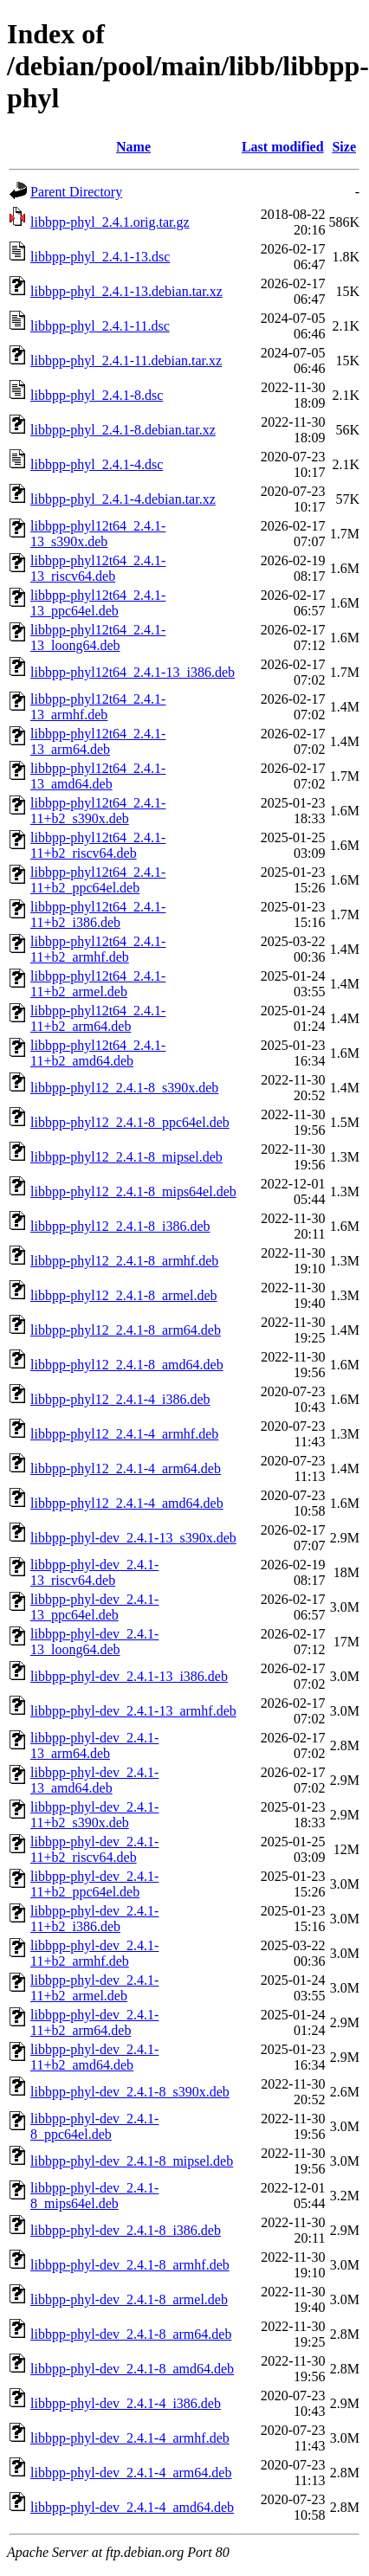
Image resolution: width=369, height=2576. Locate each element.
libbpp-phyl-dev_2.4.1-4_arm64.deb (130, 2472)
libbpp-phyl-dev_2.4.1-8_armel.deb (129, 2299)
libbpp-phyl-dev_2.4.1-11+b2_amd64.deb (94, 2057)
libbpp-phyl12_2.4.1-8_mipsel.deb (126, 1157)
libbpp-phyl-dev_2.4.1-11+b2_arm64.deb (94, 2022)
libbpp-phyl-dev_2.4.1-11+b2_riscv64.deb (94, 1849)
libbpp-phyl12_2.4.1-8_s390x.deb (124, 1087)
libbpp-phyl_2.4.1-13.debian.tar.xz (126, 291)
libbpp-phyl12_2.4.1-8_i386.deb (120, 1226)
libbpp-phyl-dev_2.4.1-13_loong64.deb (94, 1641)
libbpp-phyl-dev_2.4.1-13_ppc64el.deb (94, 1607)
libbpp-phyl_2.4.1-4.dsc (96, 464)
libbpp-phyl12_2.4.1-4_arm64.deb (125, 1468)
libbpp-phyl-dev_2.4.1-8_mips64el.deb (94, 2195)
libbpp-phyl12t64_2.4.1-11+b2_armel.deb (97, 984)
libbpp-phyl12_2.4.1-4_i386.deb (120, 1399)
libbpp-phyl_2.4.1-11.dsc (100, 326)
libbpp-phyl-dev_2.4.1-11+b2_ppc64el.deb (94, 1884)
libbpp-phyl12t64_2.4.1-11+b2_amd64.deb (97, 1053)
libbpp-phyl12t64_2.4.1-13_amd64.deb (97, 776)
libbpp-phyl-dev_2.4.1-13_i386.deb (129, 1676)
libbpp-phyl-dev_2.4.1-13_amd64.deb (94, 1780)
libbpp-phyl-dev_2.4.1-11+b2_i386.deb (94, 1918)
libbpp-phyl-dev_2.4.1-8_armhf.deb (130, 2264)
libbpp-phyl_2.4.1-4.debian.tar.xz (123, 499)
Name (133, 146)
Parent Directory (76, 191)
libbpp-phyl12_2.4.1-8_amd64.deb (126, 1364)
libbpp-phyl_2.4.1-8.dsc (96, 395)
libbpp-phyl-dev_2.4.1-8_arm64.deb (130, 2334)
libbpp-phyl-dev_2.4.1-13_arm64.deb (94, 1745)
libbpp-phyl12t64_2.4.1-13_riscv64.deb (97, 568)
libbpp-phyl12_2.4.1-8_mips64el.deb (133, 1191)
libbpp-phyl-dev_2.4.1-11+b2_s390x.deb (94, 1815)
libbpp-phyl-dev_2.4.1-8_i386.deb (125, 2230)
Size (344, 146)
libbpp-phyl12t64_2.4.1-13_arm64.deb (97, 741)
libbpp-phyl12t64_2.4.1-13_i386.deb (132, 672)
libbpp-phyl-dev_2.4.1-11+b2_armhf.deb (94, 1953)
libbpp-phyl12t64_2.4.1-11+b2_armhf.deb (97, 949)
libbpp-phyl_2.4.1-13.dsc (100, 256)
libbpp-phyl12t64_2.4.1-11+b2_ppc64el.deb (97, 880)
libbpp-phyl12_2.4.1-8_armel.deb (123, 1295)
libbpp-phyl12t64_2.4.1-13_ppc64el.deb (97, 603)
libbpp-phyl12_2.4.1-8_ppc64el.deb (130, 1122)
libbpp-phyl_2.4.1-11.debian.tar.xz (126, 360)
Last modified (283, 146)
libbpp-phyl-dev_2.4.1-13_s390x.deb (133, 1537)
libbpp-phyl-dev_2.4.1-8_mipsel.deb (131, 2161)
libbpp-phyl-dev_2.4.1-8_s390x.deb (130, 2091)
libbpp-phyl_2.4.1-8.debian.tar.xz (123, 429)
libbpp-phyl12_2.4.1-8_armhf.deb (124, 1260)
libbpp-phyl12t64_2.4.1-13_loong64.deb (97, 637)
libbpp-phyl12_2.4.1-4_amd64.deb (126, 1503)
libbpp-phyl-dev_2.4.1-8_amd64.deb (132, 2368)
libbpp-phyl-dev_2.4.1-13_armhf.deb (133, 1710)
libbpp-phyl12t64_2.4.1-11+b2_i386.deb (97, 914)
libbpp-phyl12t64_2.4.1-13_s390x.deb (97, 533)
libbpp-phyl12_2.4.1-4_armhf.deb (124, 1433)
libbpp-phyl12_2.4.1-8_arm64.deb (125, 1330)
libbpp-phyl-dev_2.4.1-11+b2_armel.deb (94, 1988)
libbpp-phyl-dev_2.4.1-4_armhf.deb (130, 2438)
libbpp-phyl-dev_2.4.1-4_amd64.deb (132, 2507)
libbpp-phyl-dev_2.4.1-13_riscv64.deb (94, 1572)
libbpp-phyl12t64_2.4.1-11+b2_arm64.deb (97, 1018)
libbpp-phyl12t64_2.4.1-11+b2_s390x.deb (97, 810)
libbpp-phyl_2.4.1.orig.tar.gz (110, 222)
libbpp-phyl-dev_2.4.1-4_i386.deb (125, 2403)
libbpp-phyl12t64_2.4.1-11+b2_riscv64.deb (97, 845)
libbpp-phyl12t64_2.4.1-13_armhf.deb (97, 707)
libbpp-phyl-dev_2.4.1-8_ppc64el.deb (94, 2126)
